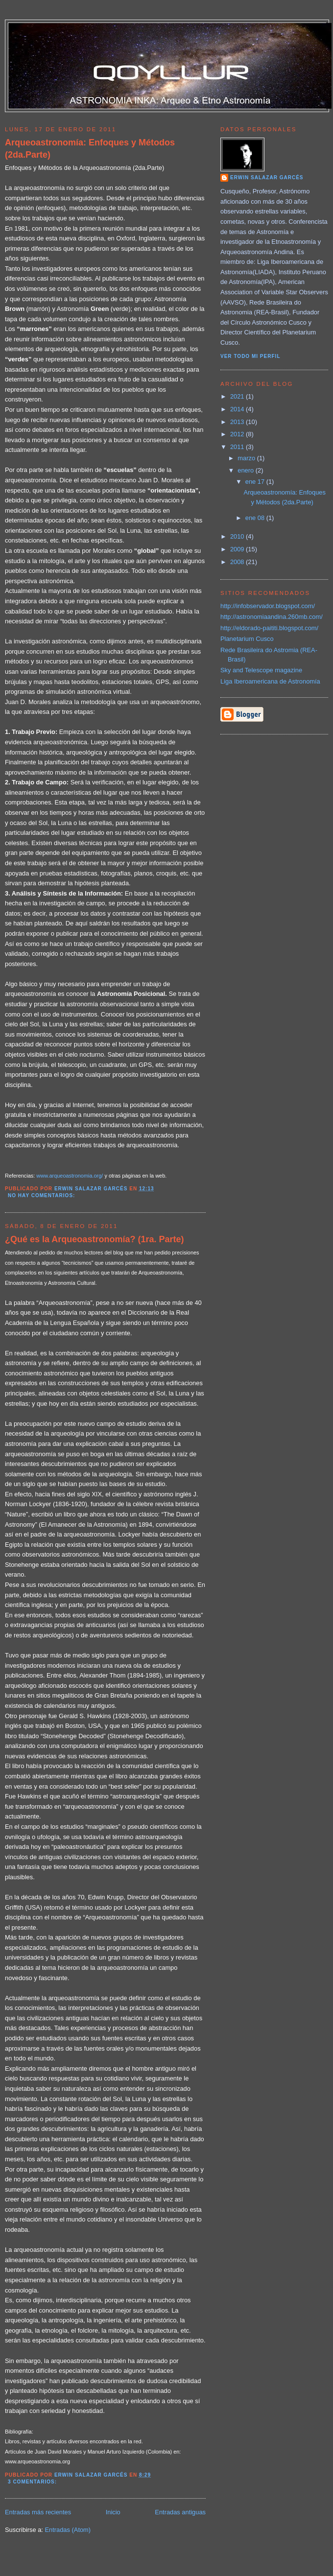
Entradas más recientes (38, 2512)
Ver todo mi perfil (250, 356)
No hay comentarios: (42, 1195)
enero (246, 470)
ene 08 (255, 517)
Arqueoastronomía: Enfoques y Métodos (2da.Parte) (90, 149)
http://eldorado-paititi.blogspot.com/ (269, 628)
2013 (238, 421)
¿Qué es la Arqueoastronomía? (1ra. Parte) (94, 1239)
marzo (247, 458)
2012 (238, 434)
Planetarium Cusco (247, 638)
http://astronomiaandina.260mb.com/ (271, 616)
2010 (238, 536)
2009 (238, 549)
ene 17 (255, 481)
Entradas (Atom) (68, 2529)
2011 (238, 446)
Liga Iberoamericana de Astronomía (270, 681)
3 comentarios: (33, 2481)
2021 (238, 396)
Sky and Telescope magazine (261, 670)
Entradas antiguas (180, 2512)
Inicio (113, 2512)
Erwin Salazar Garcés (267, 177)
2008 (238, 562)
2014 (238, 409)
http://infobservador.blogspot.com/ (267, 606)
